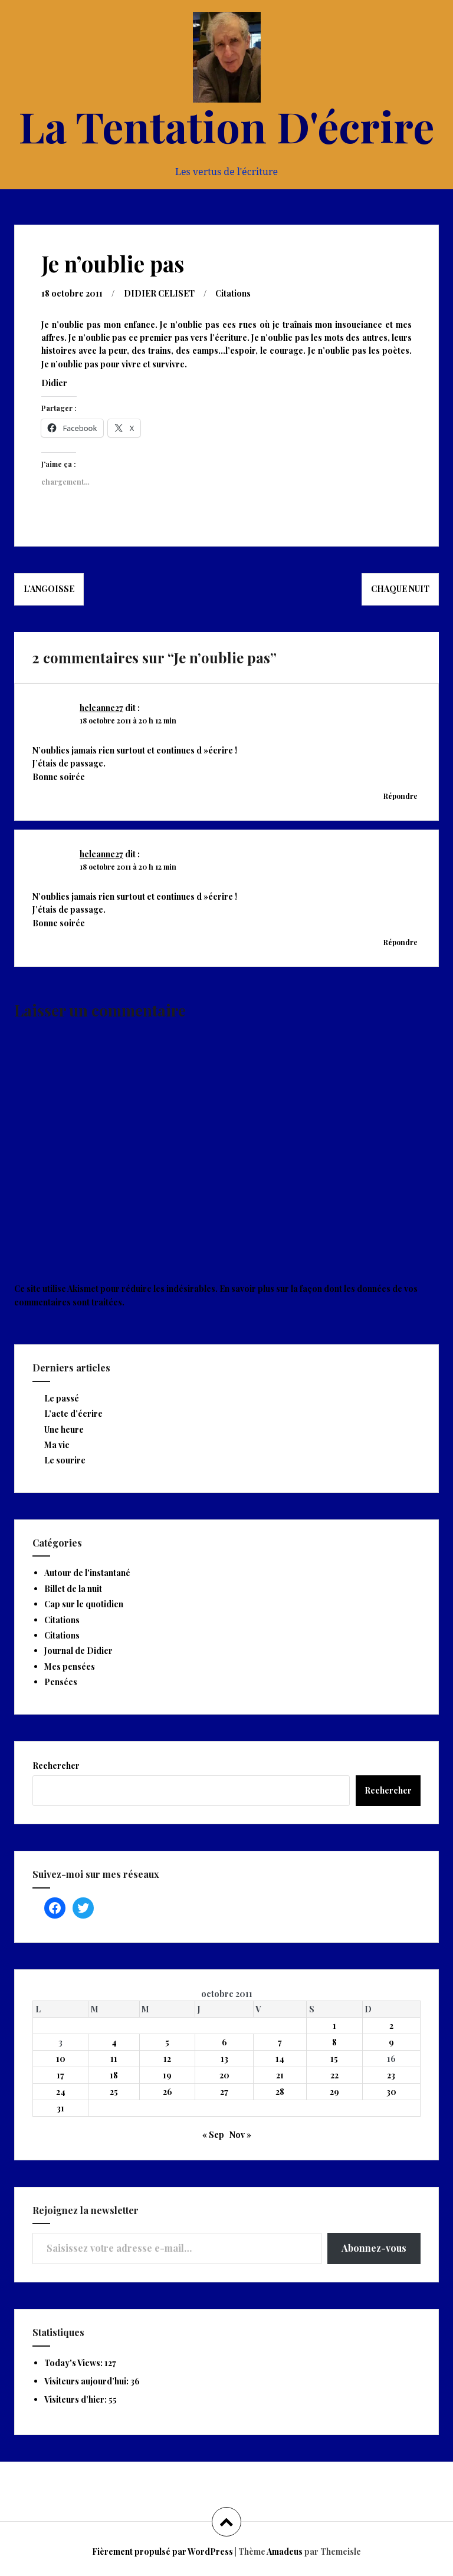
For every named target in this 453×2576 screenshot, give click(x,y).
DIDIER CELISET (159, 293)
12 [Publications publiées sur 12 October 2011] (167, 2058)
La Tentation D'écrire (226, 125)
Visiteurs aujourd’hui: (87, 2381)
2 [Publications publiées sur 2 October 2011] (391, 2025)
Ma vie (57, 1444)
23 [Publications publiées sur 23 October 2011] (391, 2075)
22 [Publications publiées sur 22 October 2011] (334, 2075)
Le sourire (65, 1460)
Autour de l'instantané (87, 1572)
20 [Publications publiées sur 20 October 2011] (224, 2075)
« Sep (213, 2134)
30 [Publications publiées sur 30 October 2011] (391, 2091)
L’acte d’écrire (73, 1413)
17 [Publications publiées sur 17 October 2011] (60, 2075)
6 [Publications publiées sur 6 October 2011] (224, 2042)
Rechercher (56, 1765)
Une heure (64, 1429)
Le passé (61, 1398)
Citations (233, 293)
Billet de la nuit (73, 1588)
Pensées (60, 1681)
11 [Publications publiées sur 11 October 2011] (113, 2058)
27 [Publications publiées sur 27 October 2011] (224, 2091)
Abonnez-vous (374, 2248)
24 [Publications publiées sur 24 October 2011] (60, 2091)
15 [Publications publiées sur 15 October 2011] (334, 2058)
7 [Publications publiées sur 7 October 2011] (280, 2042)
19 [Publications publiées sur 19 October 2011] (167, 2075)
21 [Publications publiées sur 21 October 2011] (280, 2075)
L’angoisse (49, 588)
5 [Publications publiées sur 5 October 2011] (167, 2042)
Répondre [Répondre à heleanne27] (400, 796)
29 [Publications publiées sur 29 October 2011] (334, 2091)
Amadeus (285, 2551)
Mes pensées (69, 1666)
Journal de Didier (78, 1650)
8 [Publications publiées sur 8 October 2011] (334, 2042)
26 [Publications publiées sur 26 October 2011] (167, 2091)
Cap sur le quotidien (83, 1604)
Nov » (240, 2134)
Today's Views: (74, 2362)
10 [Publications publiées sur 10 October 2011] (60, 2058)
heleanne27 (101, 707)
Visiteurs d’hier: (76, 2399)
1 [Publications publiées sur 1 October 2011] (334, 2025)
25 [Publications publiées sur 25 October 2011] (114, 2091)
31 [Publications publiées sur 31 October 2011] (60, 2108)
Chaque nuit (400, 588)
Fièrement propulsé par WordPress (162, 2551)
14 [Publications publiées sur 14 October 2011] (279, 2058)
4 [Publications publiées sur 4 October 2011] (114, 2042)
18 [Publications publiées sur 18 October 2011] (114, 2075)
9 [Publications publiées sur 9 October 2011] (391, 2042)
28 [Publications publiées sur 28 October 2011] (279, 2091)
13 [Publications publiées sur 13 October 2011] (224, 2058)
